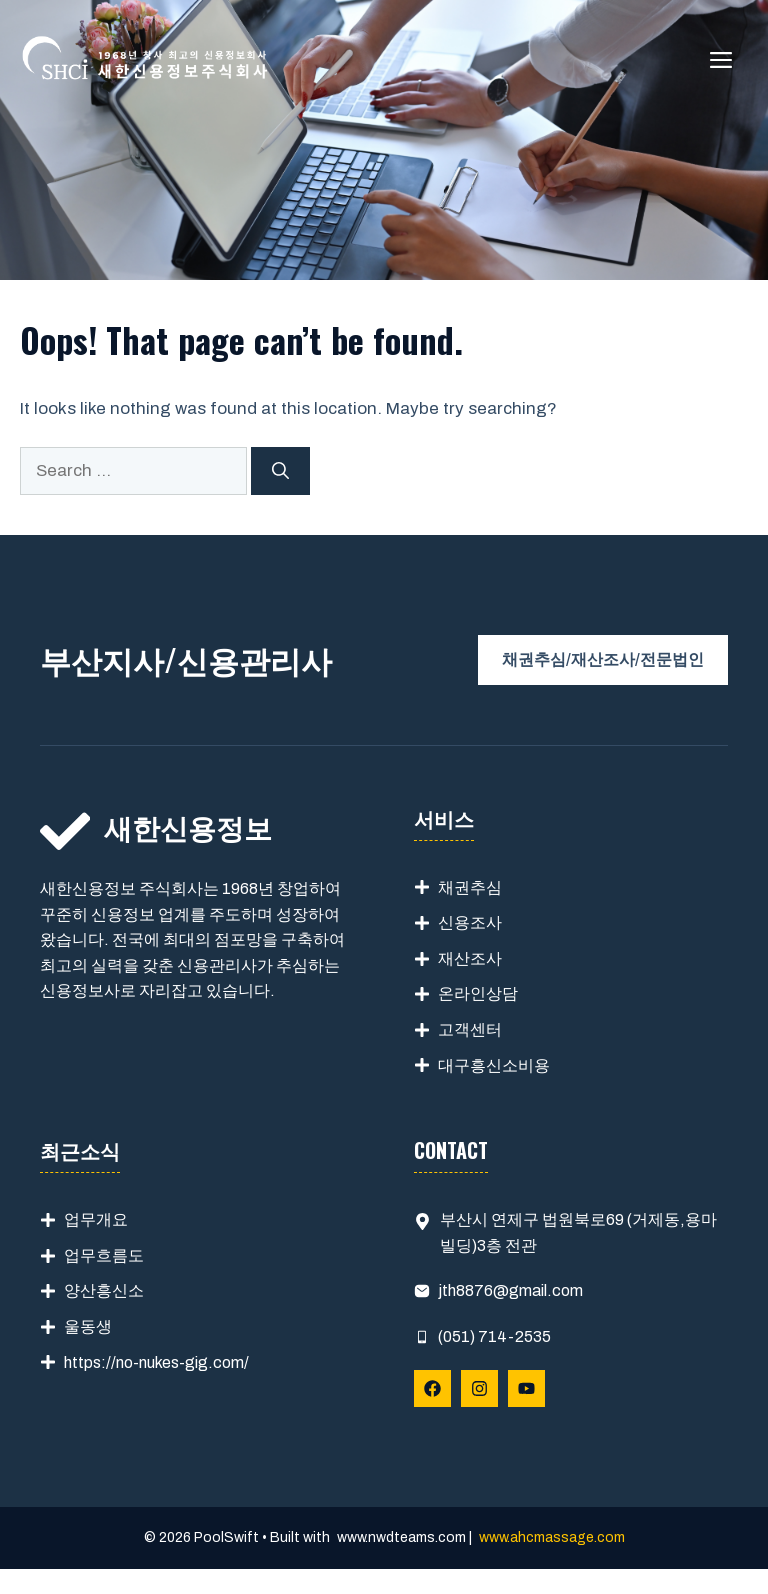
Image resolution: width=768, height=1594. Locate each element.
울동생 (88, 1326)
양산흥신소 (104, 1290)
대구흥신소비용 (494, 1065)
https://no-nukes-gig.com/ (156, 1362)
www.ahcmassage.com (552, 1537)
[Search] (280, 471)
